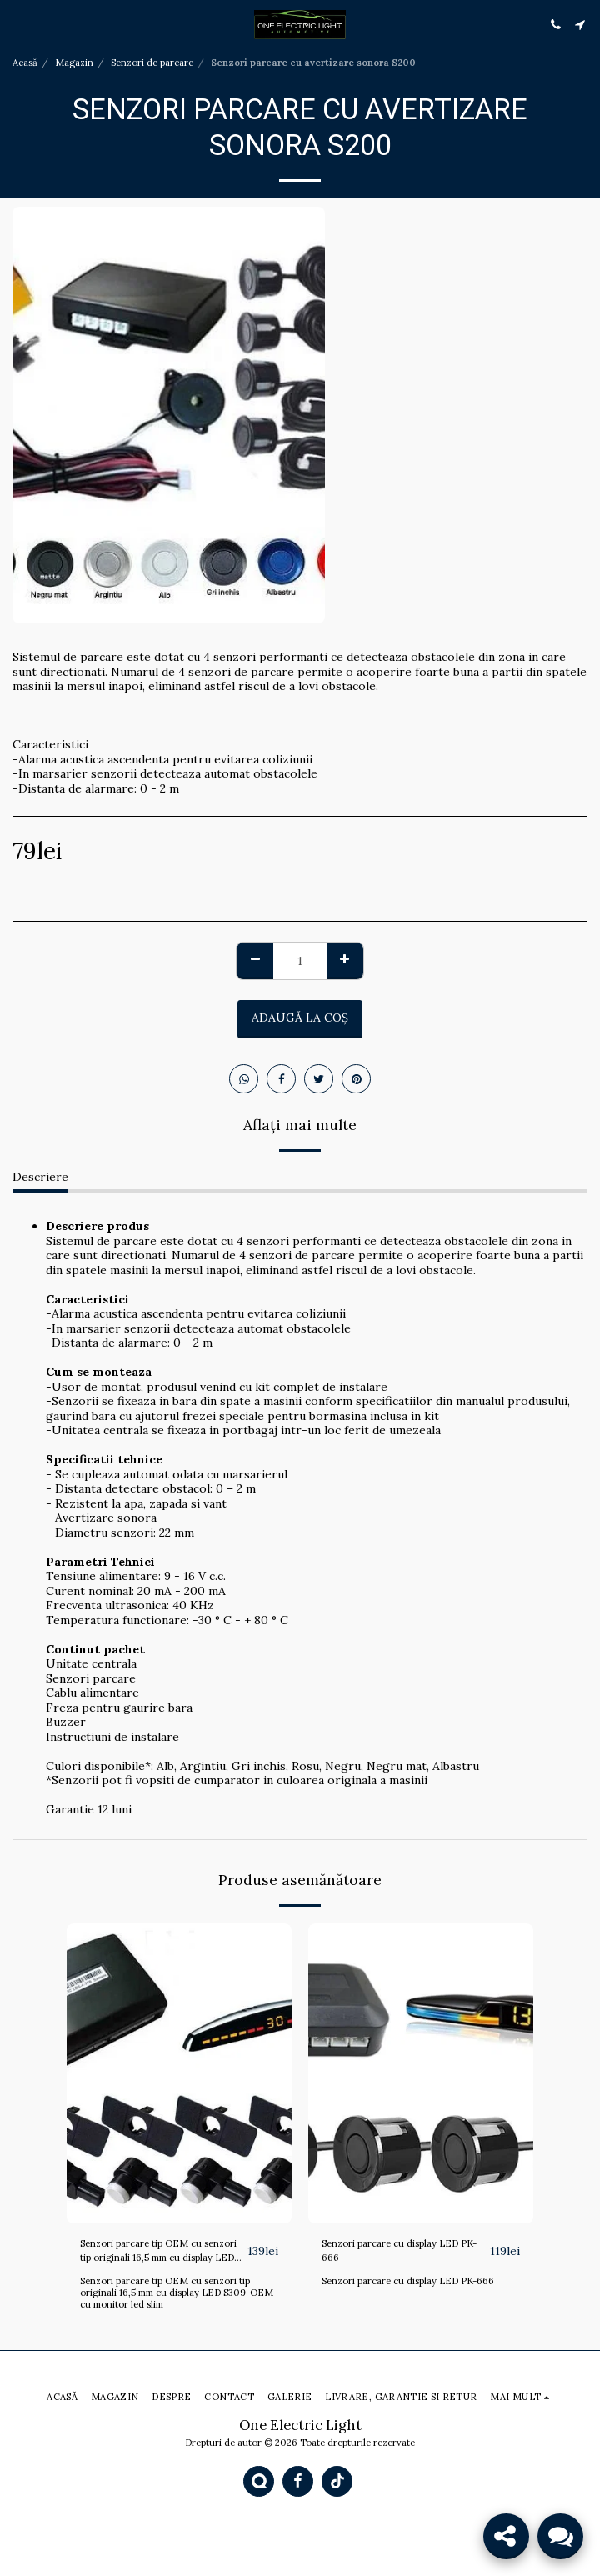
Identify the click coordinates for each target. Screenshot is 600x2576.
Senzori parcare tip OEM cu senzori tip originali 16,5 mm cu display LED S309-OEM (158, 2251)
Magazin (74, 62)
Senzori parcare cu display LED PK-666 (399, 2250)
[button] (18, 24)
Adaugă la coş (300, 1017)
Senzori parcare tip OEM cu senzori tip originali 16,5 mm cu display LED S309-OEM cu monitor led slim (176, 2292)
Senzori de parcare (152, 62)
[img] (179, 2073)
